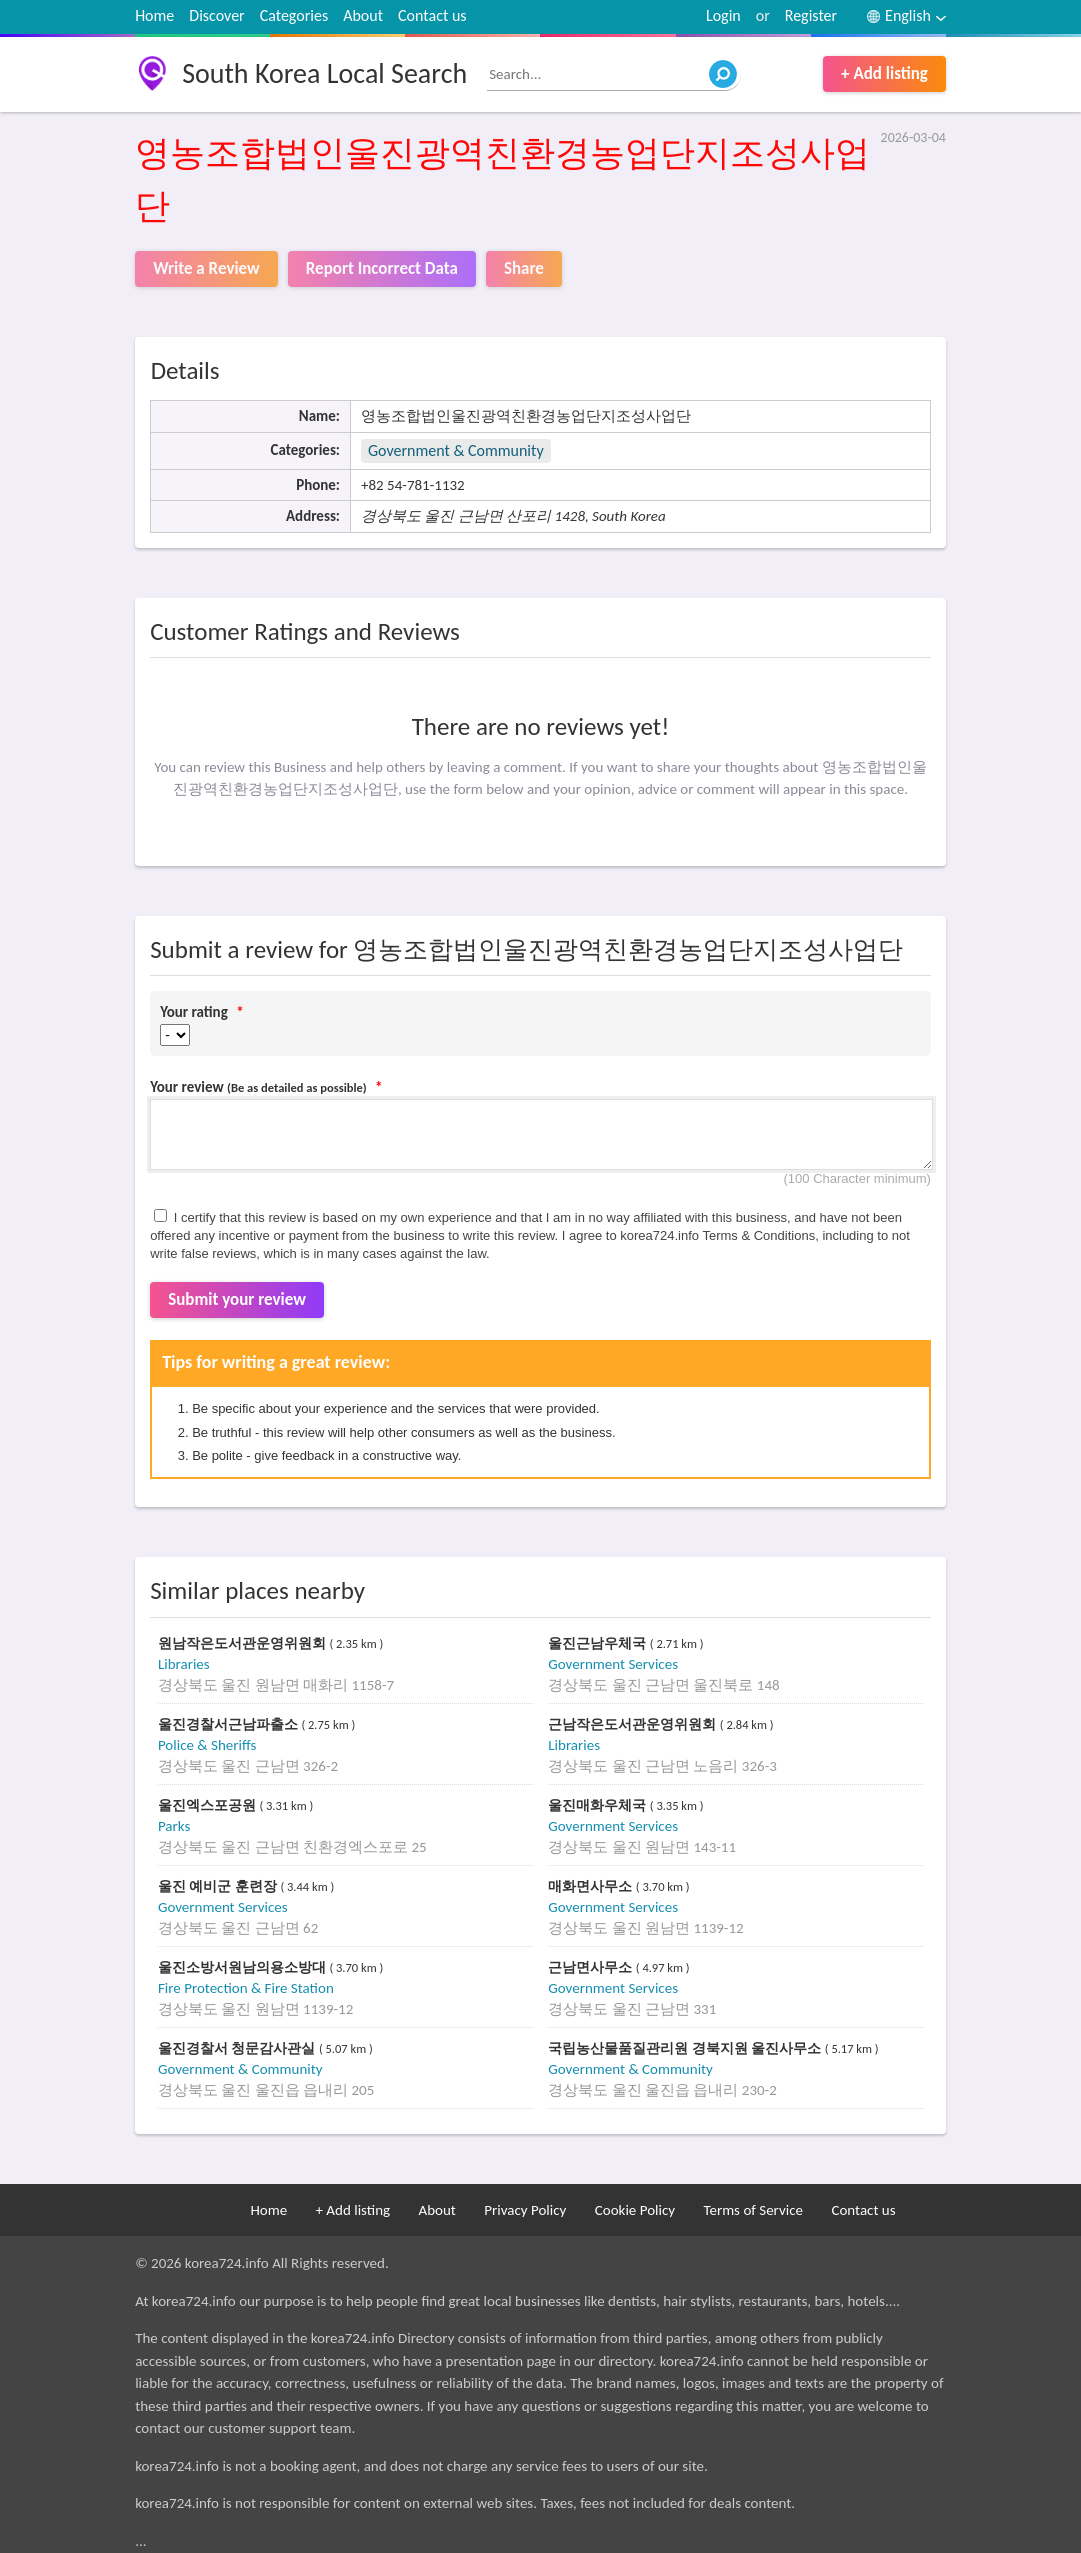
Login (723, 15)
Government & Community (456, 450)
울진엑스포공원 (209, 1805)
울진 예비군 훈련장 (219, 1886)
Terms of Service (753, 2210)
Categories (294, 15)
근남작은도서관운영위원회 (634, 1724)
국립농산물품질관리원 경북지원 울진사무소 (686, 2048)
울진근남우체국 (599, 1643)
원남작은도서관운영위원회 (244, 1643)
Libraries (184, 1664)
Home (154, 15)
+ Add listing (884, 73)
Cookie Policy (635, 2210)
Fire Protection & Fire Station (246, 1988)
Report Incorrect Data (382, 268)
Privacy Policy (525, 2210)
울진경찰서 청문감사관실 (238, 2048)
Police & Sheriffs (207, 1745)
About (363, 15)
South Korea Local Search (324, 73)
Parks (174, 1826)
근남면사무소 (592, 1967)
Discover (216, 15)
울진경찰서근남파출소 (230, 1724)
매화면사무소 (592, 1886)
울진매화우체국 (599, 1805)
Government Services (613, 1664)
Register (811, 15)
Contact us (432, 15)
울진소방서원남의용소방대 (244, 1967)
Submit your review (237, 1299)
